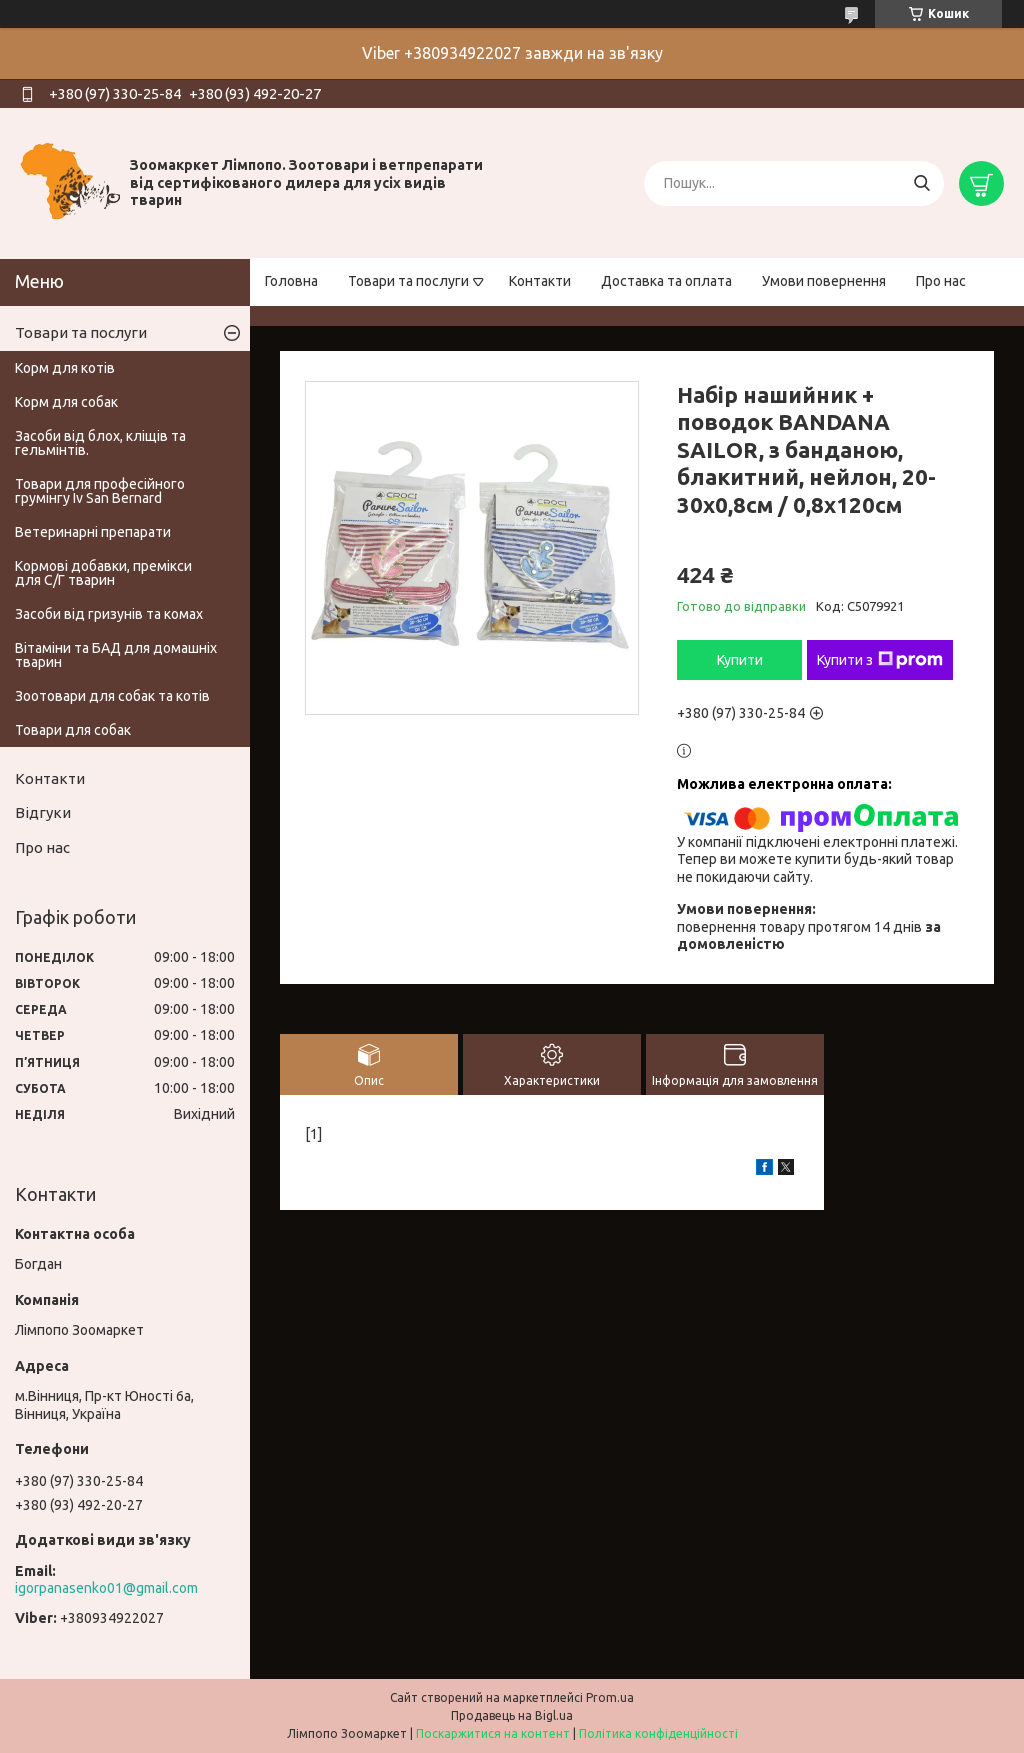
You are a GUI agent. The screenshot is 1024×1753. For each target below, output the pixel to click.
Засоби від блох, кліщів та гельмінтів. (100, 443)
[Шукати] (921, 183)
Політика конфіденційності (658, 1733)
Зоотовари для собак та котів (112, 696)
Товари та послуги (408, 281)
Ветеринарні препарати (93, 532)
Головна (291, 281)
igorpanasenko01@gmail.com (106, 1588)
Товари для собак (73, 730)
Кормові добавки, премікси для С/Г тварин (103, 573)
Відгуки (43, 812)
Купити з (880, 660)
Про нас (941, 281)
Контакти (540, 281)
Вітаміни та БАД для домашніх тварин (116, 655)
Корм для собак (66, 402)
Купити (740, 660)
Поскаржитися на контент (493, 1733)
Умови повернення (824, 281)
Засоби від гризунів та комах (109, 614)
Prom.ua (610, 1697)
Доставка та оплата (666, 281)
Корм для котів (65, 368)
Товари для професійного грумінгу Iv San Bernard (100, 491)
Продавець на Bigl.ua (512, 1715)
